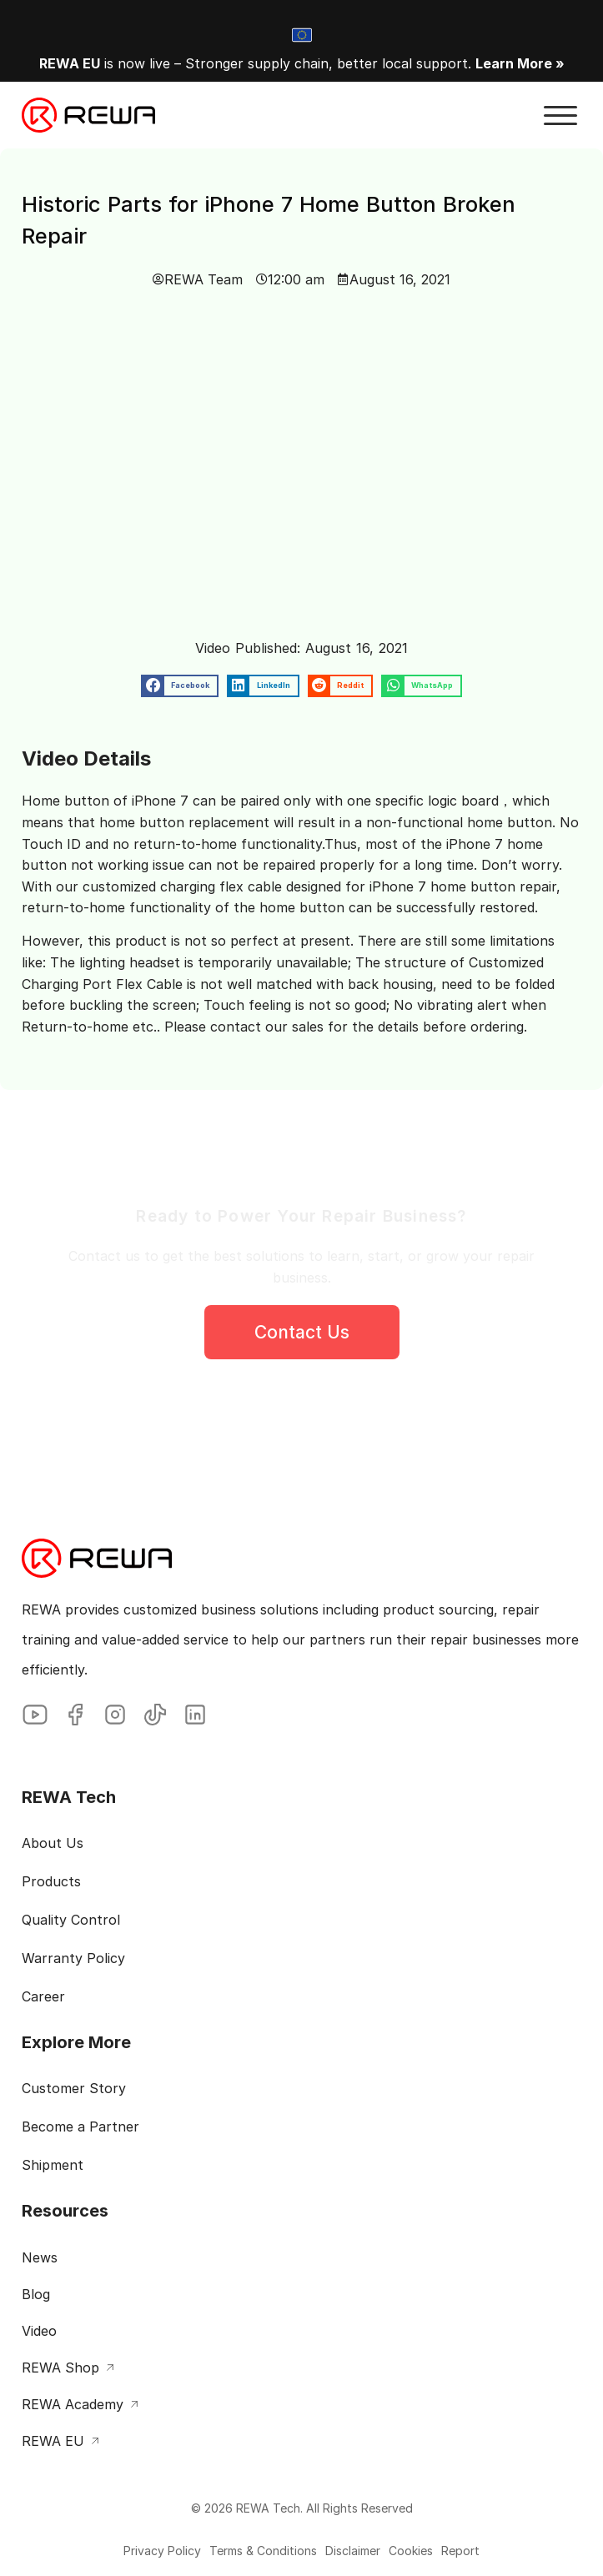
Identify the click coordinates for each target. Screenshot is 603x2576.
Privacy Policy (162, 2550)
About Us (52, 1843)
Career (43, 1996)
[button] (560, 116)
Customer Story (74, 2088)
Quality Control (71, 1919)
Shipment (52, 2165)
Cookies (411, 2550)
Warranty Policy (73, 1958)
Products (51, 1881)
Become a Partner (80, 2126)
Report (460, 2550)
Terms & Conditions (263, 2550)
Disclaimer (352, 2550)
